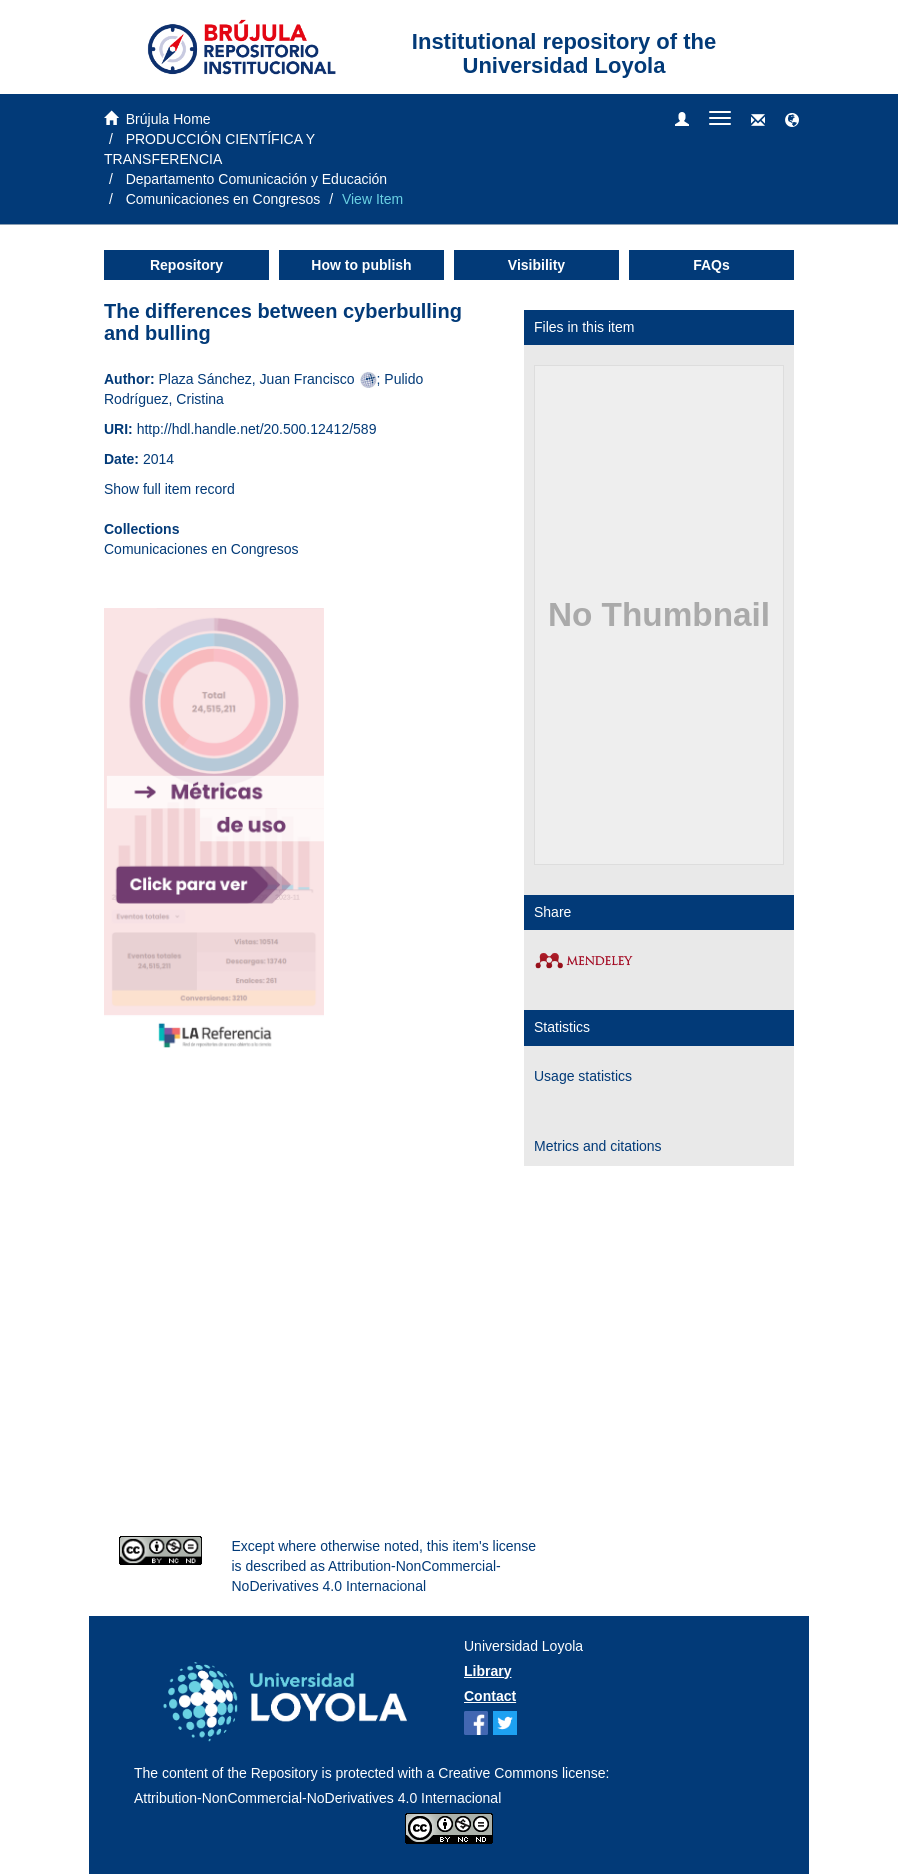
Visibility (536, 265)
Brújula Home (168, 119)
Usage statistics (583, 1076)
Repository (186, 265)
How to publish (361, 265)
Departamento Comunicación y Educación (256, 179)
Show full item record (169, 489)
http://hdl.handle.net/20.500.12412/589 (257, 429)
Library (487, 1671)
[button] (792, 121)
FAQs (711, 265)
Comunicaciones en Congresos (223, 199)
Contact (490, 1696)
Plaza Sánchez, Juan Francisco (256, 379)
